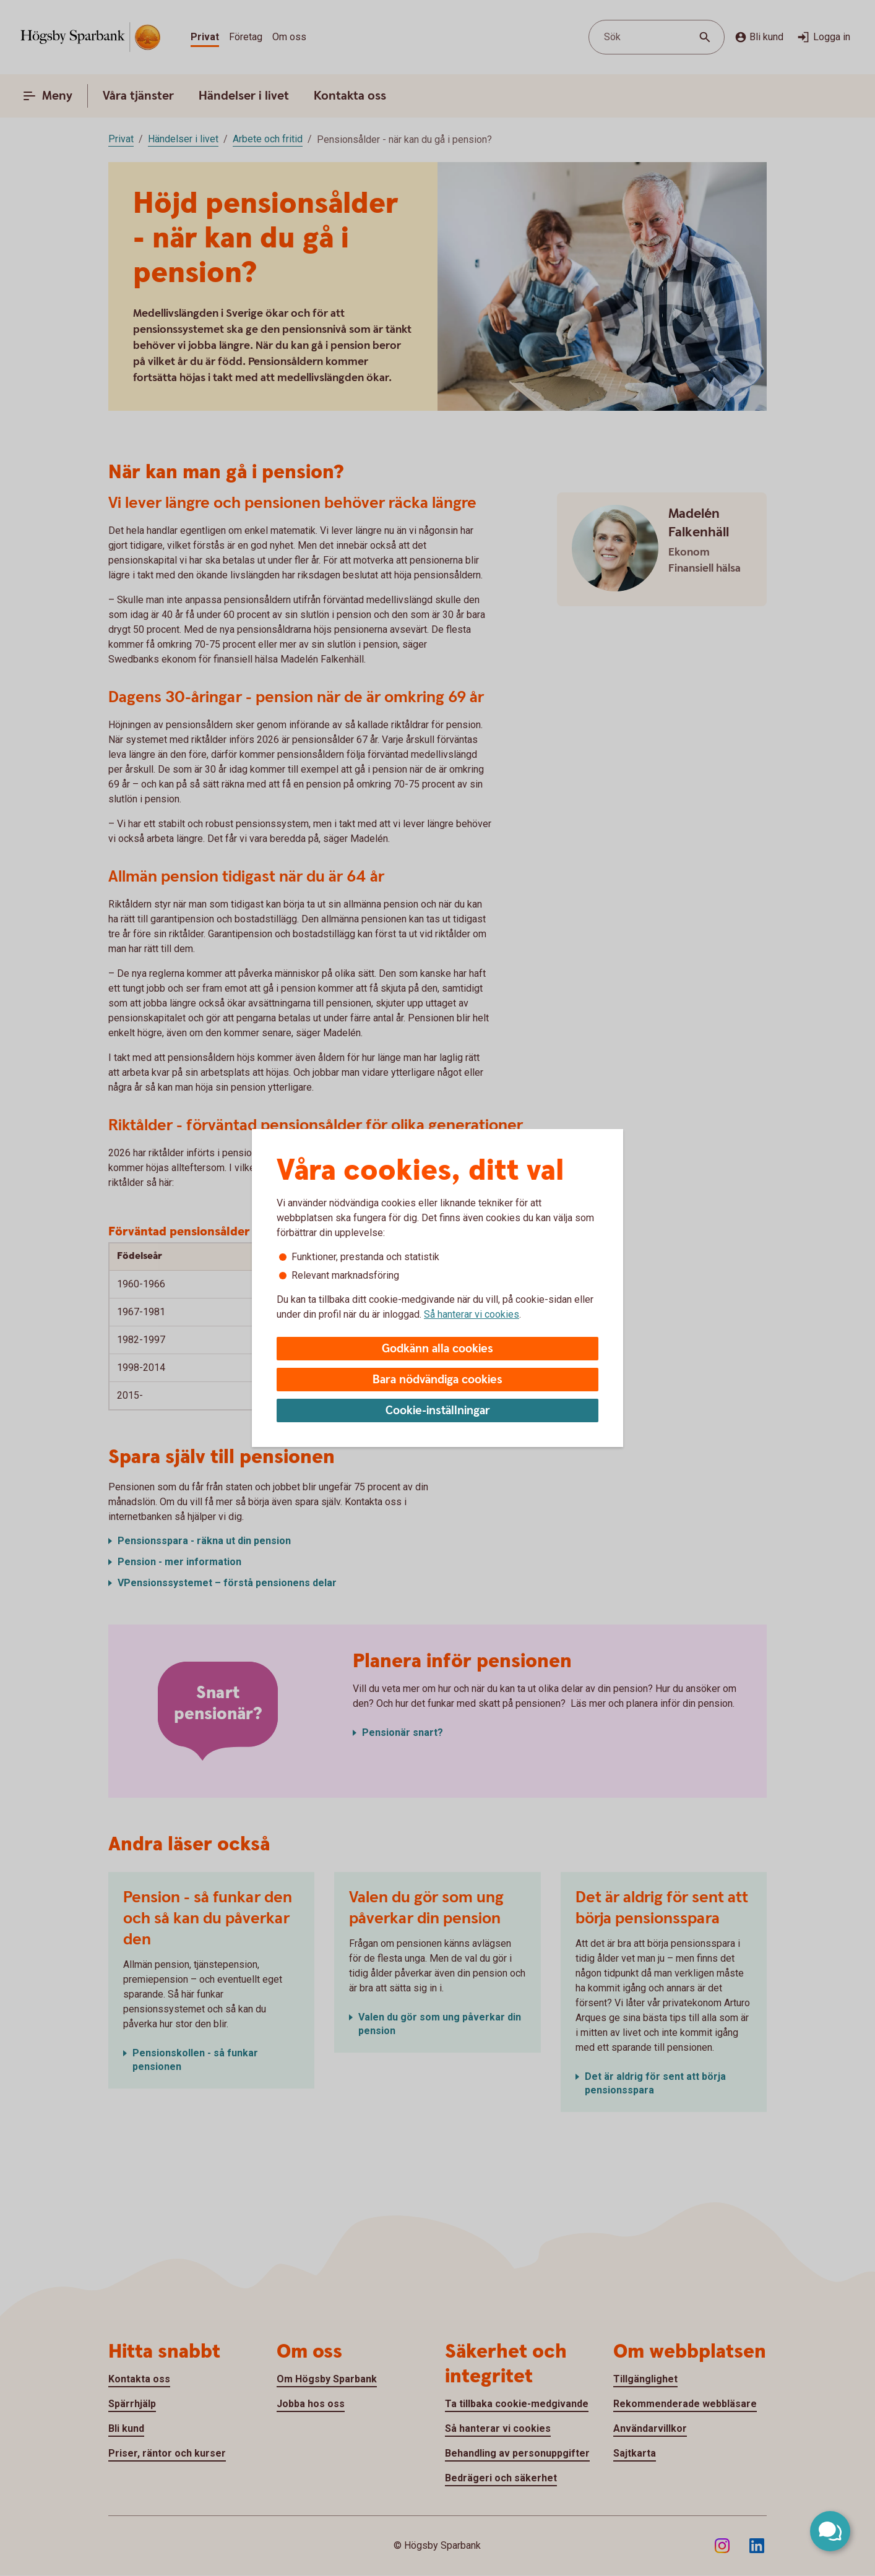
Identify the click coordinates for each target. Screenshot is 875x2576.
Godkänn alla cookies (437, 1349)
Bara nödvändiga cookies (437, 1380)
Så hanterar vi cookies (471, 1314)
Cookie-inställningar (438, 1411)
